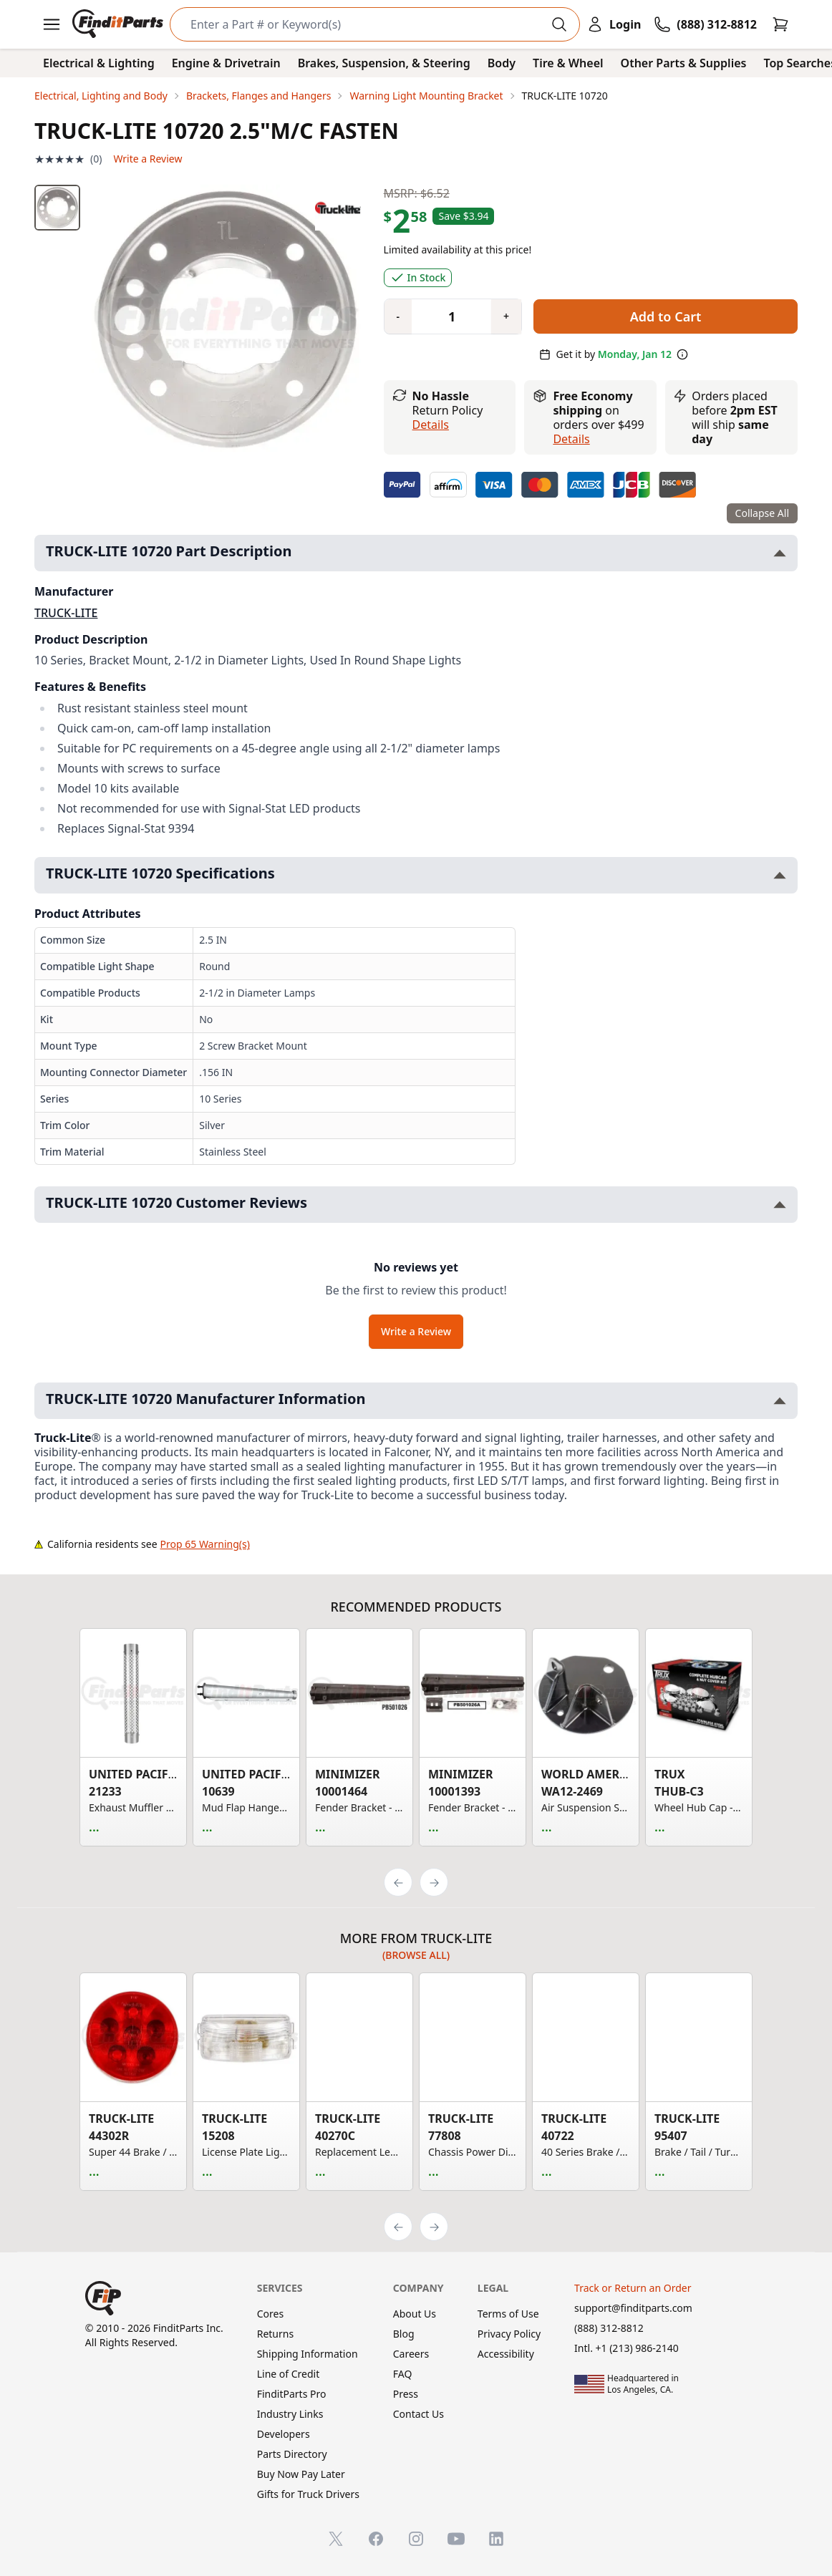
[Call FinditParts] (705, 24)
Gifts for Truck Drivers (308, 2494)
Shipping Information (307, 2353)
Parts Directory (292, 2454)
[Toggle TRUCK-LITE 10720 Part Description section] (779, 553)
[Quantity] (446, 316)
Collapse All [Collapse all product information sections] (762, 513)
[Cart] (780, 24)
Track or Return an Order (632, 2288)
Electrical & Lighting (99, 63)
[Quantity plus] (506, 316)
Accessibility (506, 2353)
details (571, 439)
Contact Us (418, 2414)
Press (405, 2394)
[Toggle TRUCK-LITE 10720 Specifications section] (779, 875)
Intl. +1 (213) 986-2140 (626, 2348)
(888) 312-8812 (609, 2328)
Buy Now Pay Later (301, 2474)
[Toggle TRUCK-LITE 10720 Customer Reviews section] (779, 1205)
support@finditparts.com (633, 2308)
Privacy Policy (509, 2333)
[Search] (363, 24)
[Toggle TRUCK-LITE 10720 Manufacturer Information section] (779, 1401)
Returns (275, 2333)
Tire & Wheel (568, 63)
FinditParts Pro (291, 2394)
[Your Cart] (780, 24)
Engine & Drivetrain (226, 63)
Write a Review (147, 158)
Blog (404, 2333)
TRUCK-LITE (65, 613)
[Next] (434, 1882)
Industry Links (290, 2414)
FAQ (402, 2374)
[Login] (613, 24)
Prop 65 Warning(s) (205, 1544)
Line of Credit (288, 2374)
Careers (411, 2353)
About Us (414, 2313)
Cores (270, 2313)
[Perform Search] (559, 24)
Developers (283, 2434)
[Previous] (398, 1882)
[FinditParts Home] (119, 24)
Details (430, 424)
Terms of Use (508, 2313)
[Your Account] (613, 24)
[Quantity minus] (398, 316)
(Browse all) (416, 1955)
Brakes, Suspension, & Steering (384, 63)
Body (502, 63)
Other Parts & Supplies (684, 63)
